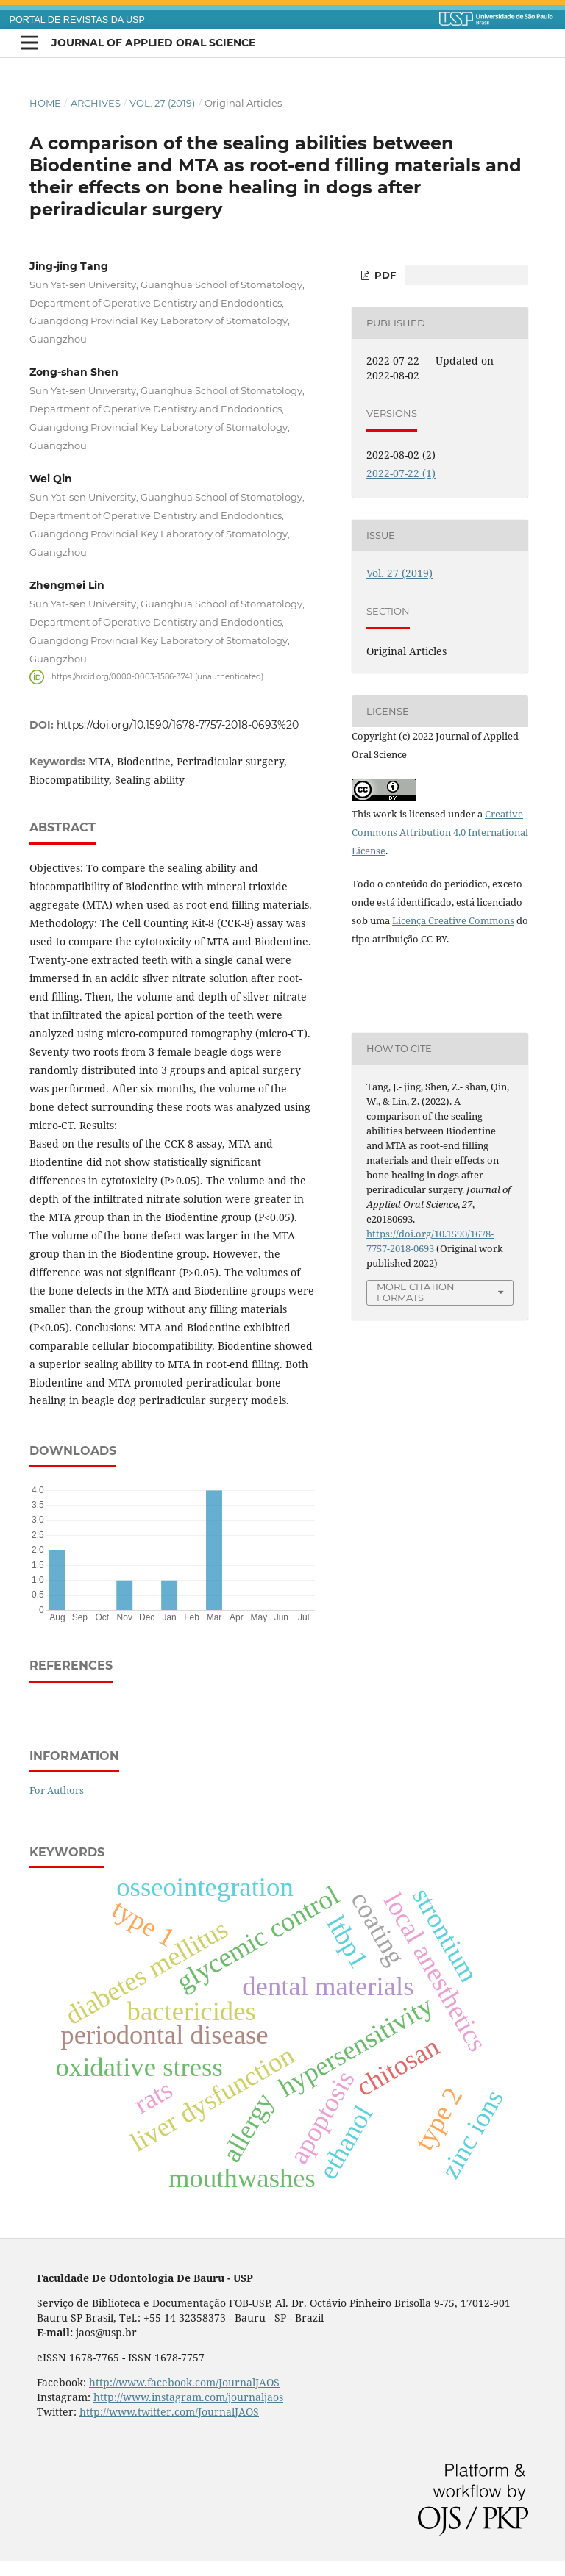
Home (45, 103)
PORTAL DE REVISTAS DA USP (77, 20)
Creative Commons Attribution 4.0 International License (440, 832)
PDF (384, 275)
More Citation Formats (416, 1292)
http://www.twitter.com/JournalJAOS (169, 2412)
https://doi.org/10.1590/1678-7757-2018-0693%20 (178, 724)
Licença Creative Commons (453, 920)
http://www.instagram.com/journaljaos (188, 2397)
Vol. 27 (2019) (162, 103)
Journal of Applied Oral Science (153, 42)
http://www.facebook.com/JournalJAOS (184, 2382)
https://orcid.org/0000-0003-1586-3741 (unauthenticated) (157, 676)
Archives (96, 103)
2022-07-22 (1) (401, 473)
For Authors (56, 1790)
